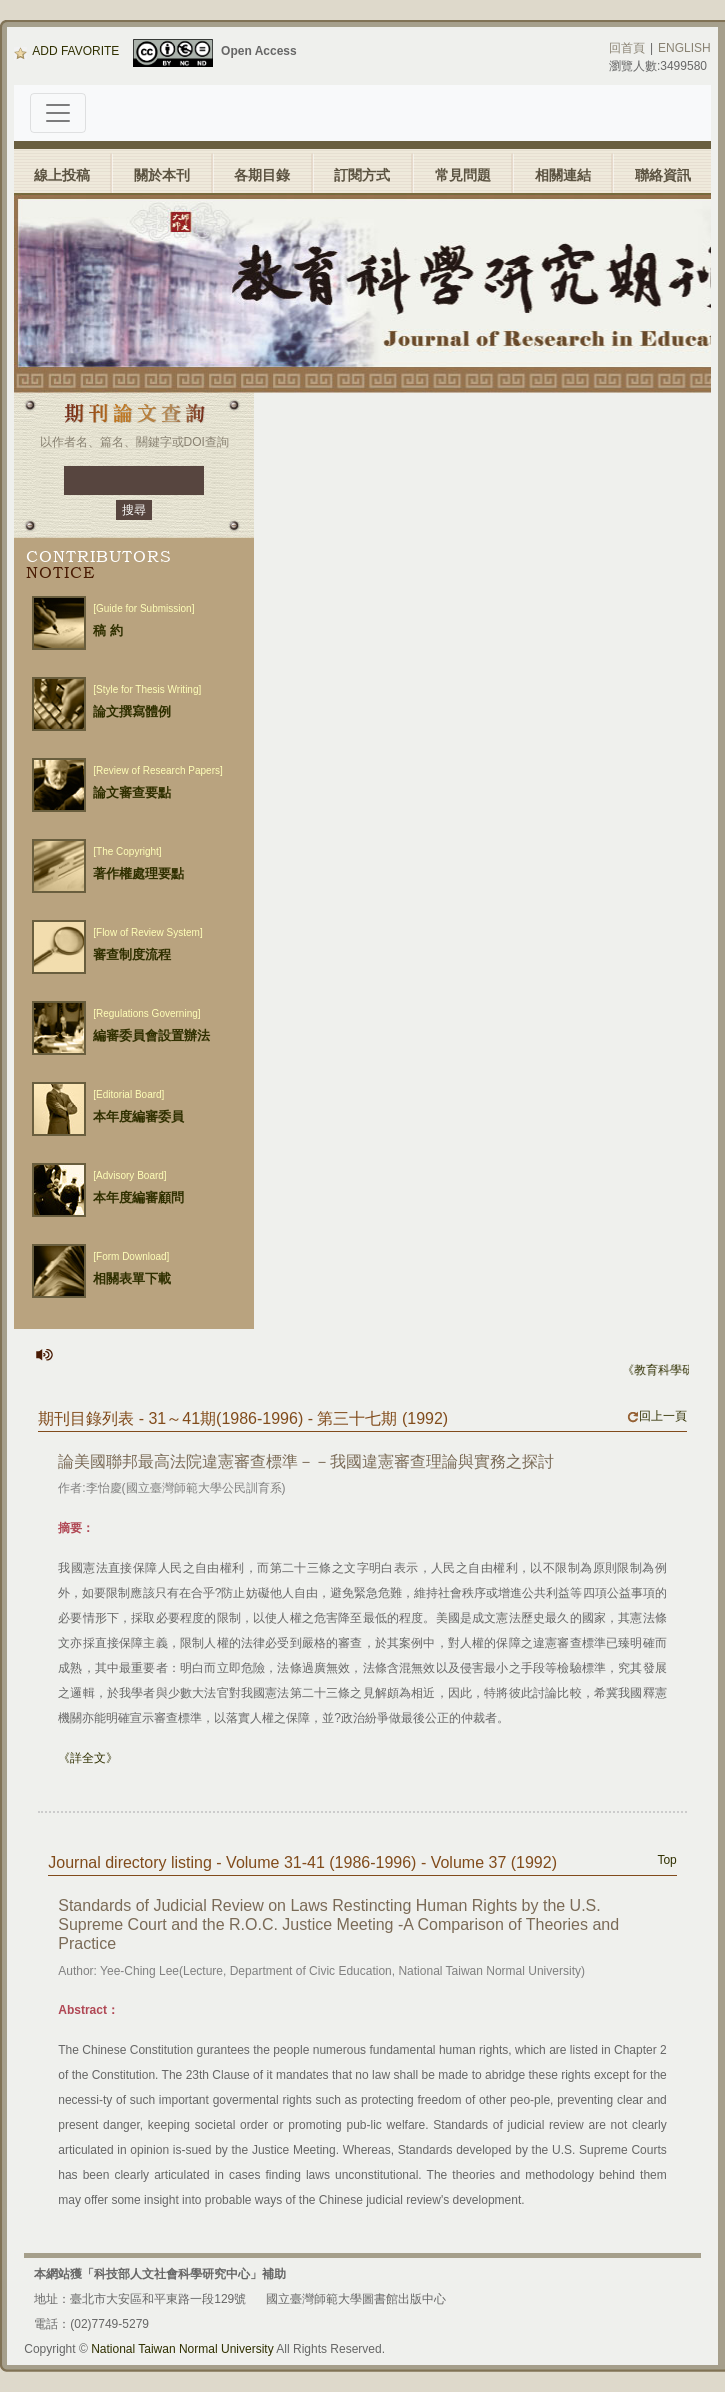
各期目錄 (262, 175)
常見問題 (463, 175)
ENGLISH (684, 48)
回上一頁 (657, 1416)
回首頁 (627, 48)
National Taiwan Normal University (182, 2349)
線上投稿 (62, 175)
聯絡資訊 (663, 175)
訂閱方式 (362, 175)
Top (666, 1860)
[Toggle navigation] (58, 113)
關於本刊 (162, 175)
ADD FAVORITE (66, 51)
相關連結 (563, 175)
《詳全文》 (88, 1758)
